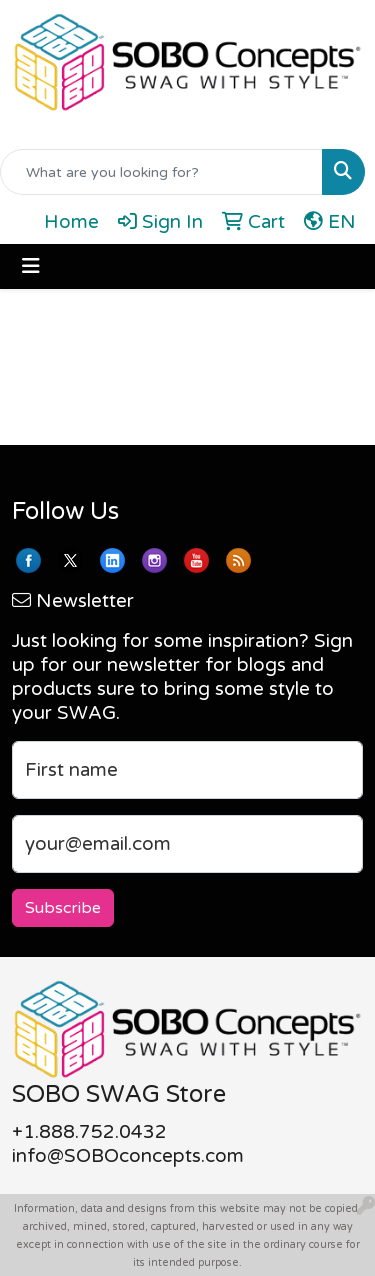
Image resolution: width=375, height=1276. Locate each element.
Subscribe (63, 908)
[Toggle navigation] (31, 266)
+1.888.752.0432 (89, 1132)
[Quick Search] (161, 172)
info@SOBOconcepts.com (128, 1156)
